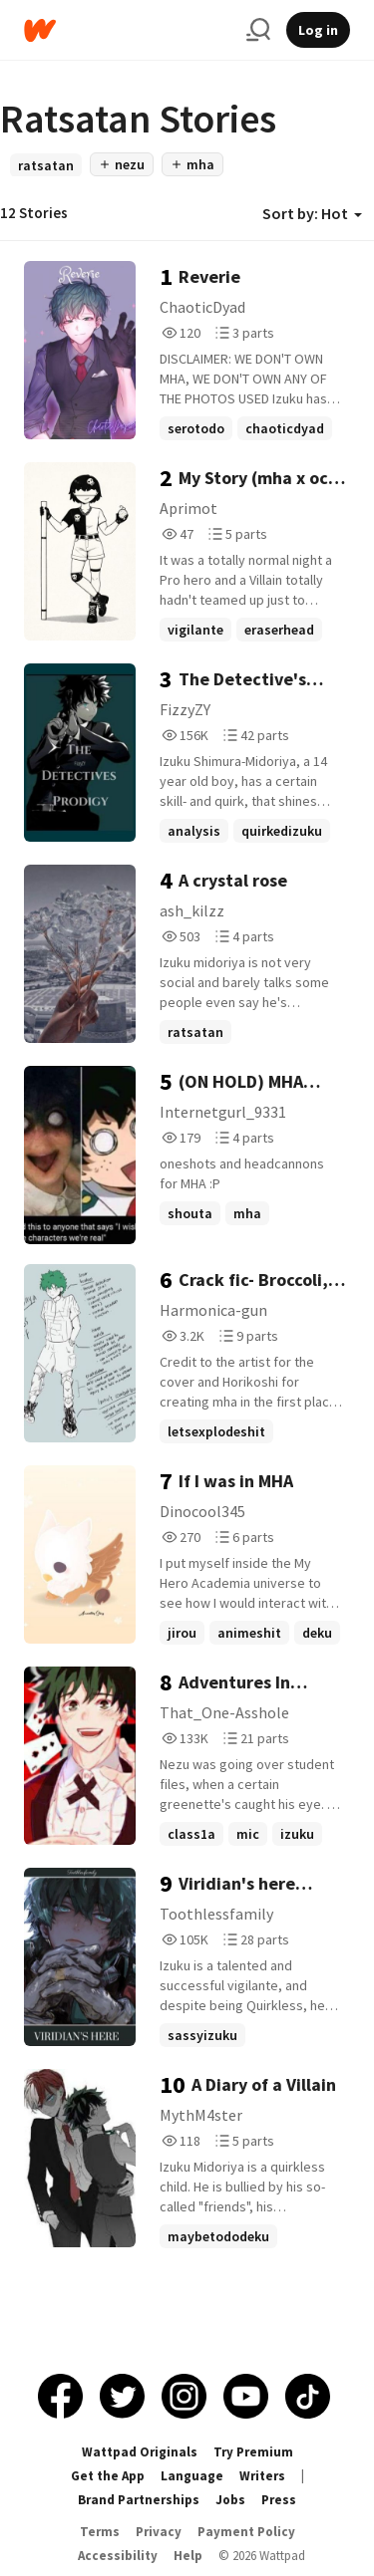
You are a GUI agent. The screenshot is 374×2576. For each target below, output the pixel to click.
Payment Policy (246, 2531)
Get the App (108, 2475)
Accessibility (118, 2555)
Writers (262, 2475)
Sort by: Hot (312, 213)
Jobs (230, 2499)
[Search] (258, 30)
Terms (100, 2531)
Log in (318, 30)
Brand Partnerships (138, 2499)
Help (188, 2555)
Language (192, 2475)
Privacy (159, 2531)
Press (278, 2499)
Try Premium (253, 2452)
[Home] (127, 30)
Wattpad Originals (139, 2452)
